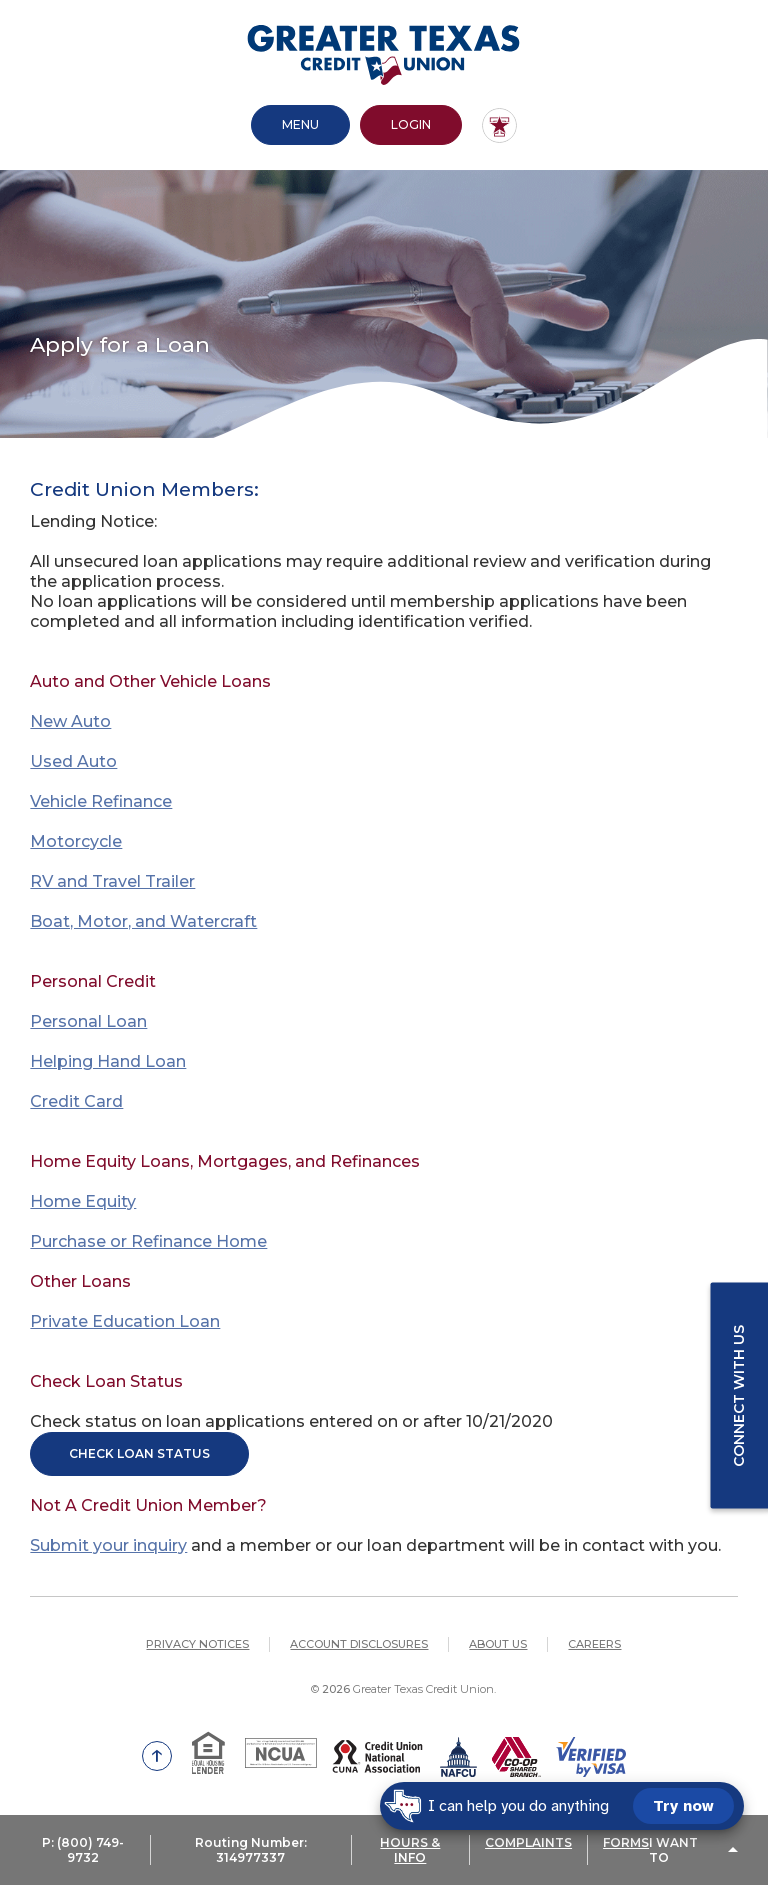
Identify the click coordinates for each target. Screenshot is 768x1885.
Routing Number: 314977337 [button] (251, 1850)
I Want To (673, 1850)
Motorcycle (76, 841)
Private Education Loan (125, 1321)
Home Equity (83, 1201)
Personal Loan (88, 1021)
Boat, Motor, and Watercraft (143, 921)
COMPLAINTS (528, 1842)
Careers (594, 1644)
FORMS (626, 1842)
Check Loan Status (139, 1453)
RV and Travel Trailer (112, 881)
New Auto (70, 721)
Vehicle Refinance (101, 801)
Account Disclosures (359, 1644)
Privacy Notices (197, 1644)
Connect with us (739, 1395)
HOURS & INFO (410, 1850)
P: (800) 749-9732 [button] (83, 1850)
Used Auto (73, 761)
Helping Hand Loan (108, 1061)
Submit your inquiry (108, 1545)
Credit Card (76, 1101)
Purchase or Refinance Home (148, 1241)
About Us (498, 1644)
